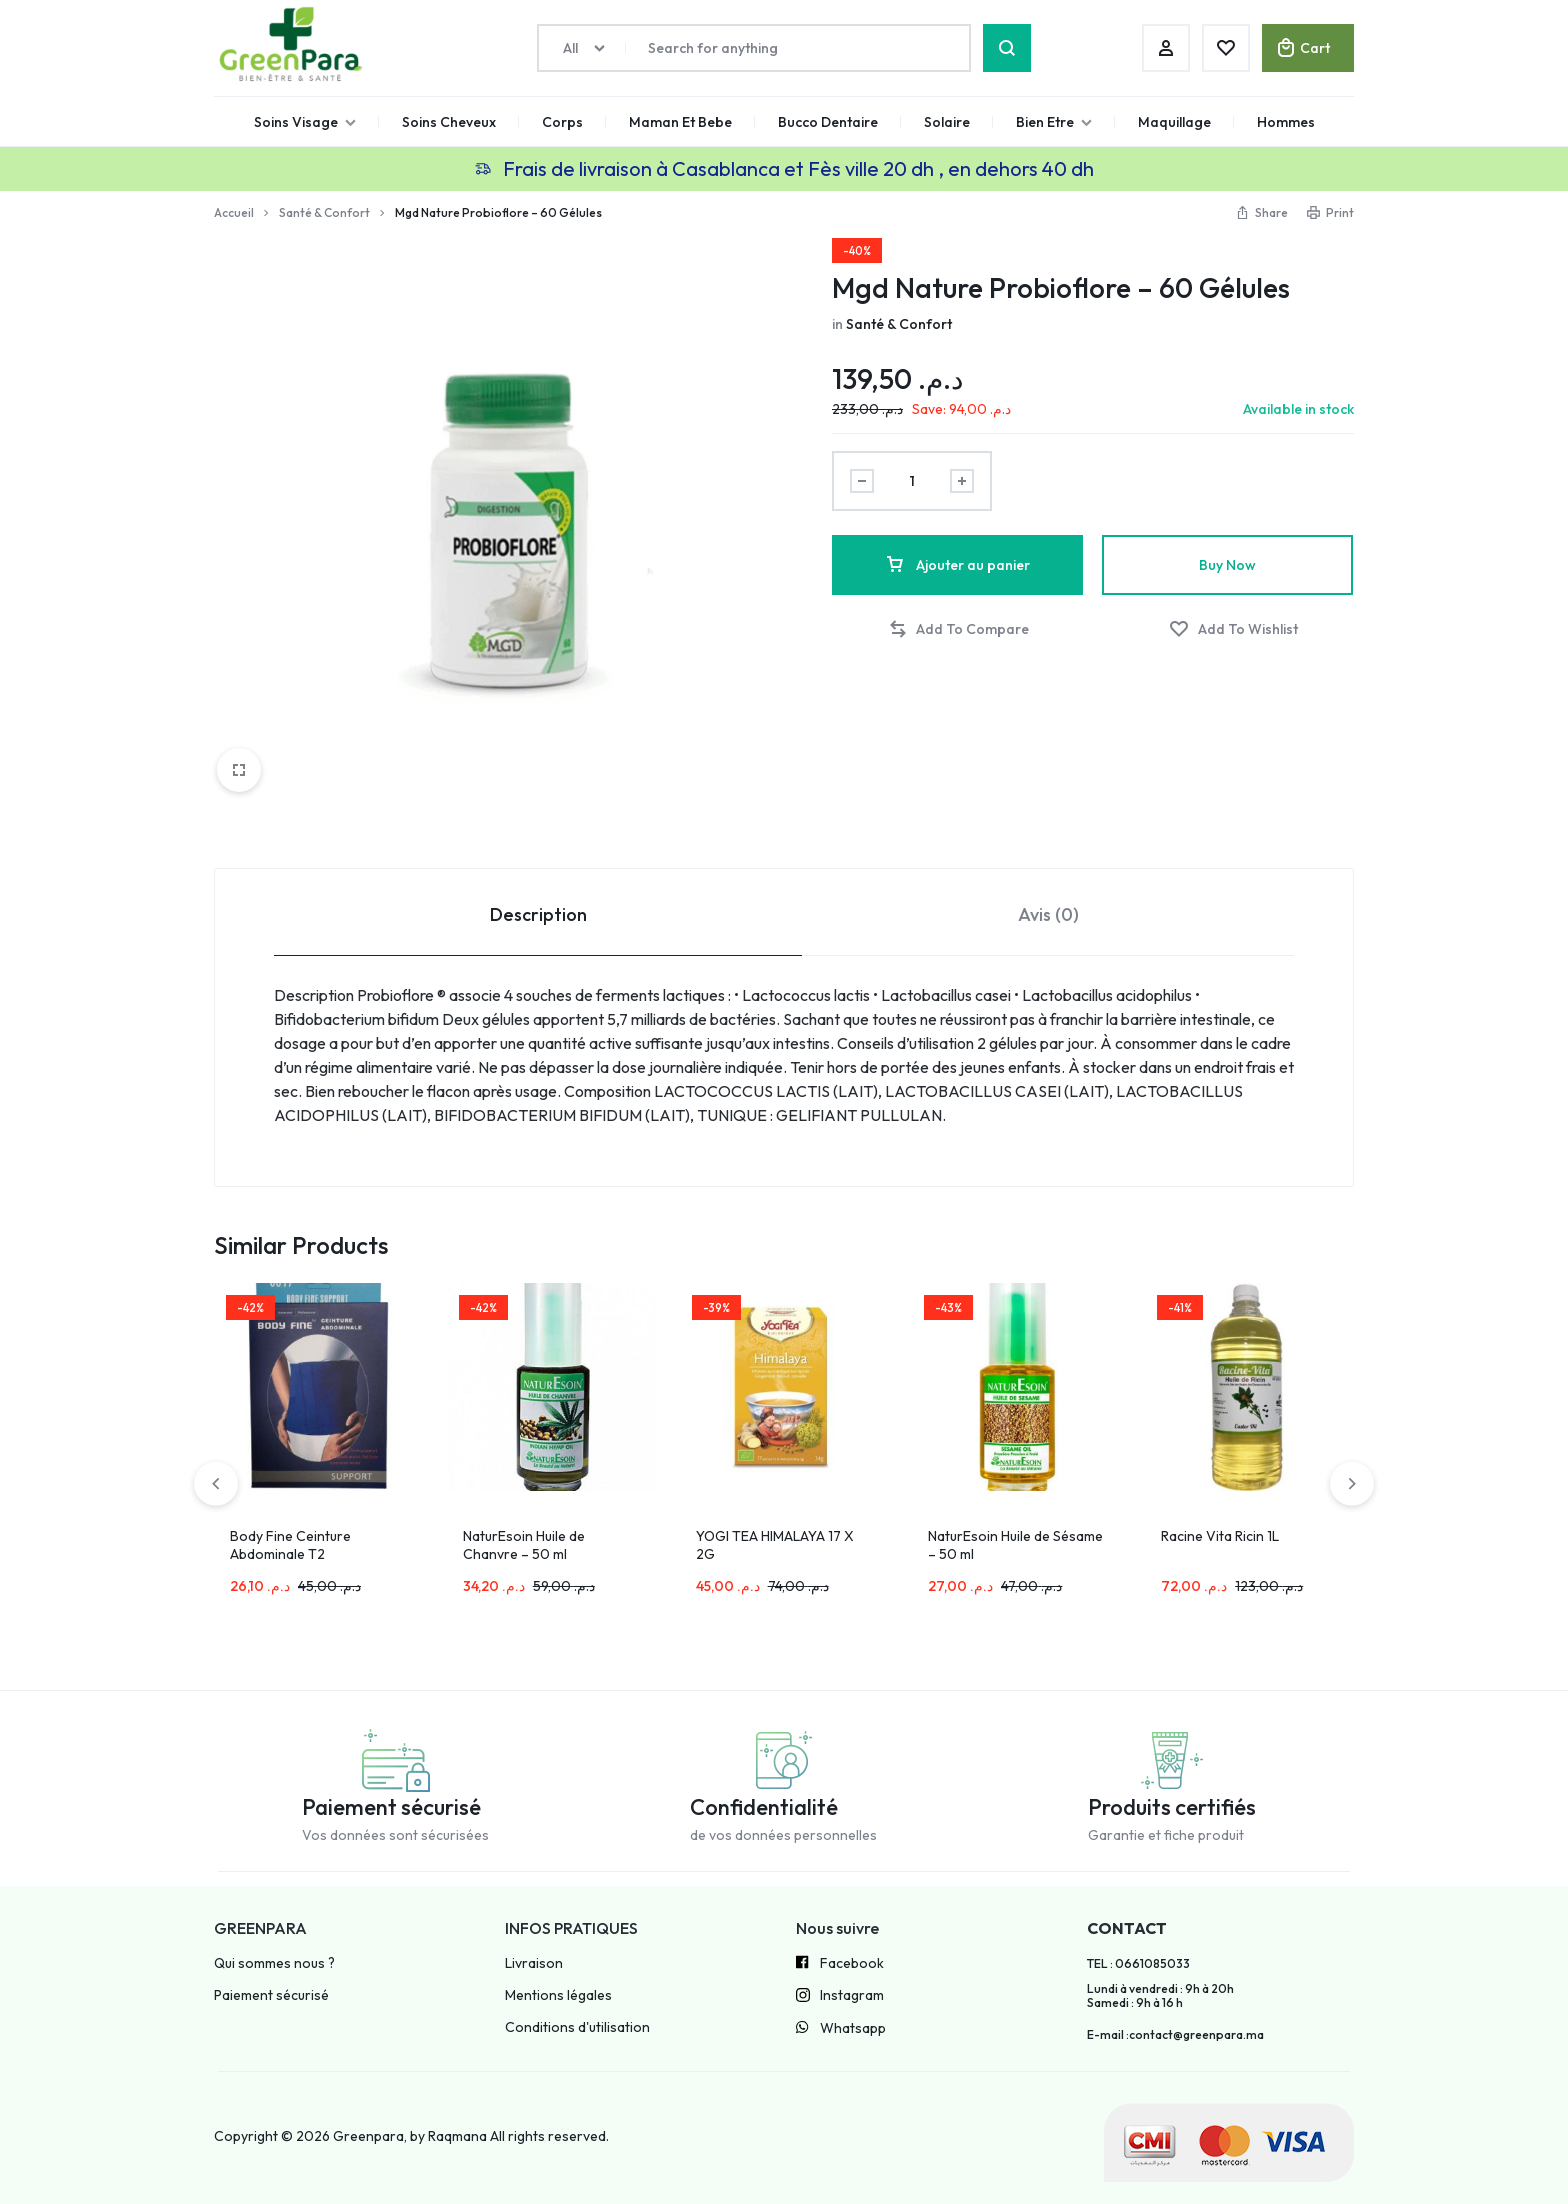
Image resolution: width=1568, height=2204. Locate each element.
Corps (562, 122)
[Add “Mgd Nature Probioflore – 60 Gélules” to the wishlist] (1233, 629)
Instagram (840, 1997)
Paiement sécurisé (271, 1995)
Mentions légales (558, 1995)
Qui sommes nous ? (274, 1963)
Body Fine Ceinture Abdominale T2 (290, 1545)
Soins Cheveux (449, 122)
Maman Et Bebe (680, 122)
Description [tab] (538, 914)
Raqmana (457, 2136)
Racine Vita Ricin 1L (1220, 1536)
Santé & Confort (324, 212)
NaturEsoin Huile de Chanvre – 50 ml (524, 1545)
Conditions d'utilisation (577, 2027)
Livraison (534, 1963)
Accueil (234, 212)
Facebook (840, 1964)
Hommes (1286, 122)
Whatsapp (841, 2029)
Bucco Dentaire (828, 122)
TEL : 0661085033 (1138, 1964)
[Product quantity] (912, 481)
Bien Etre (1054, 122)
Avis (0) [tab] (1048, 914)
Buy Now (1227, 565)
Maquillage (1174, 122)
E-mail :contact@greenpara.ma (1175, 2035)
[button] (958, 629)
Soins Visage (305, 122)
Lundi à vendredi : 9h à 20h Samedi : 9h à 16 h (1160, 1996)
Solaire (947, 122)
